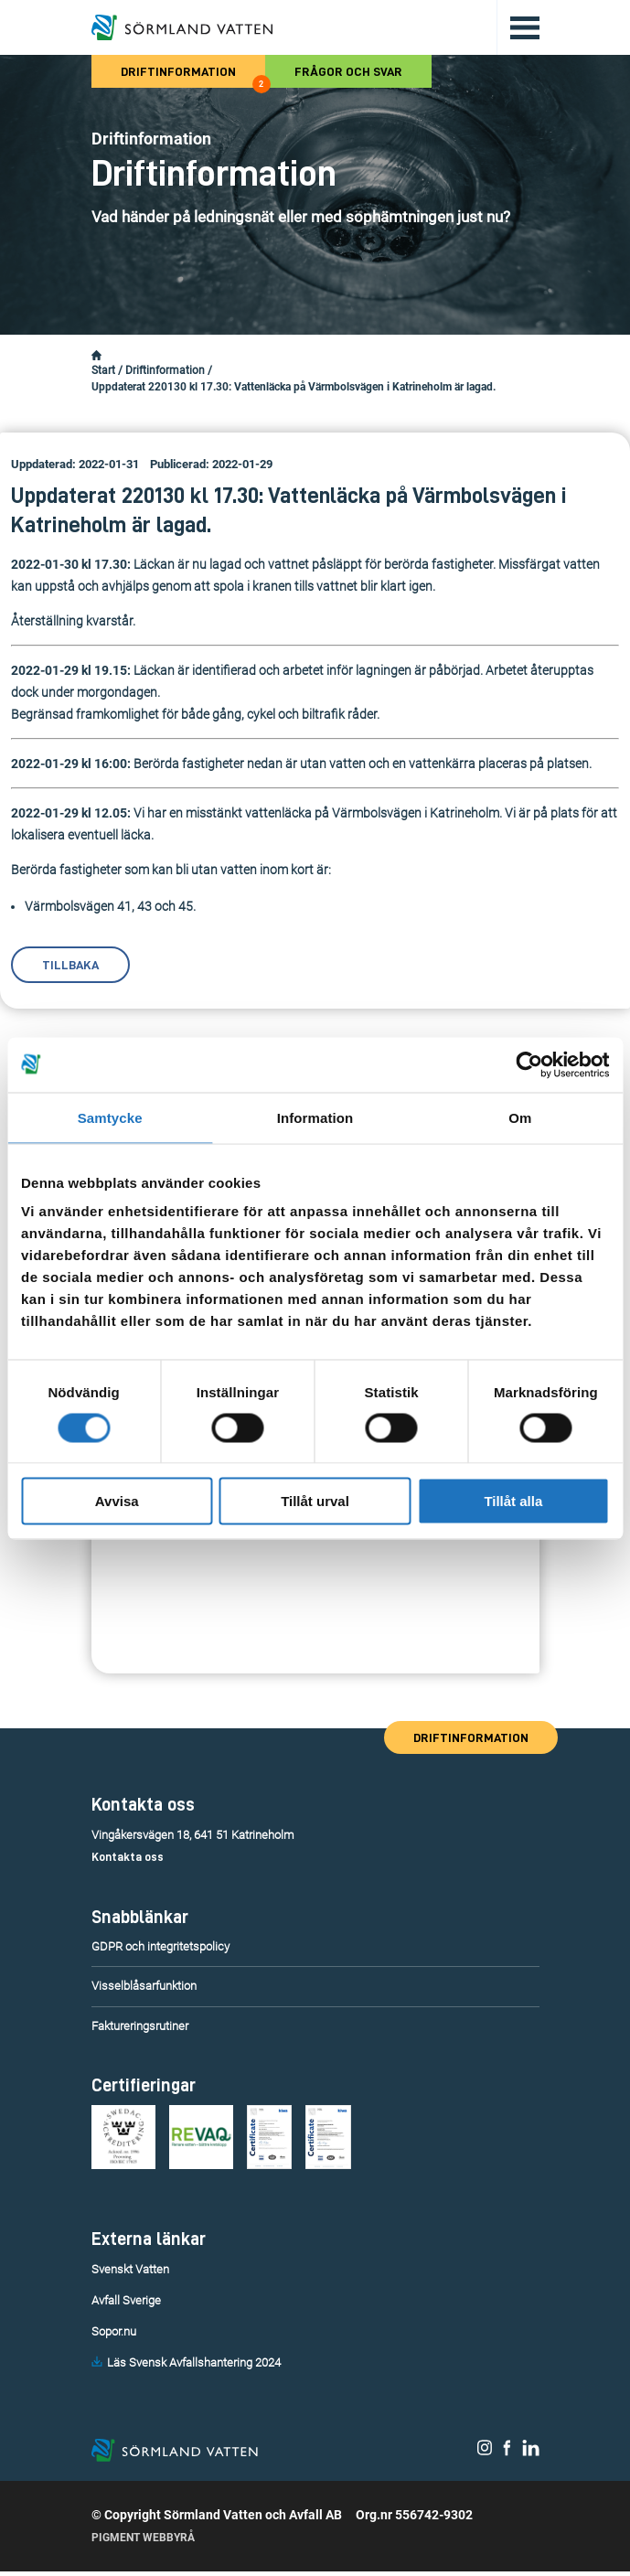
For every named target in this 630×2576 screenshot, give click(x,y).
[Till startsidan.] (181, 27)
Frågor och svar (348, 71)
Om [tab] (519, 1117)
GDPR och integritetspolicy (160, 1946)
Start (103, 370)
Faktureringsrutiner (139, 2026)
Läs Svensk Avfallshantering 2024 (194, 2362)
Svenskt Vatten (130, 2269)
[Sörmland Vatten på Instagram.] (484, 2454)
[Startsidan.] (96, 355)
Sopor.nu (113, 2331)
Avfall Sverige (126, 2300)
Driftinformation (193, 76)
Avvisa (117, 1501)
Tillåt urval (315, 1501)
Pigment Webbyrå (143, 2542)
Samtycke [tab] (110, 1117)
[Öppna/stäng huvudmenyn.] (518, 27)
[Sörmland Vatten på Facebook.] (507, 2454)
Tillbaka (70, 964)
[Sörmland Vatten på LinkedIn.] (530, 2454)
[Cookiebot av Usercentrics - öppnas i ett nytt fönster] (529, 1064)
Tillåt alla (513, 1501)
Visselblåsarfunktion (144, 1986)
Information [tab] (315, 1117)
